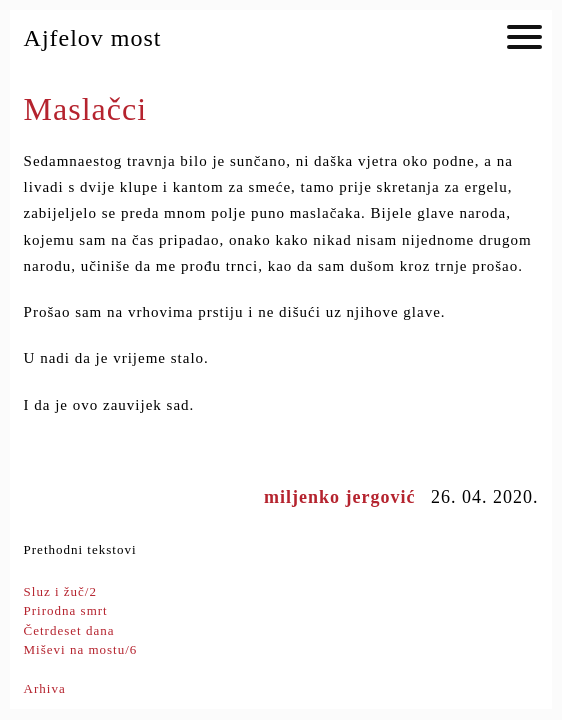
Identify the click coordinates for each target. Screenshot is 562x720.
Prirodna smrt (66, 610)
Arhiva (45, 688)
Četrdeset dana (69, 630)
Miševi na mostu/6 (81, 649)
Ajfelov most (93, 38)
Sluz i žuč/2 (60, 591)
